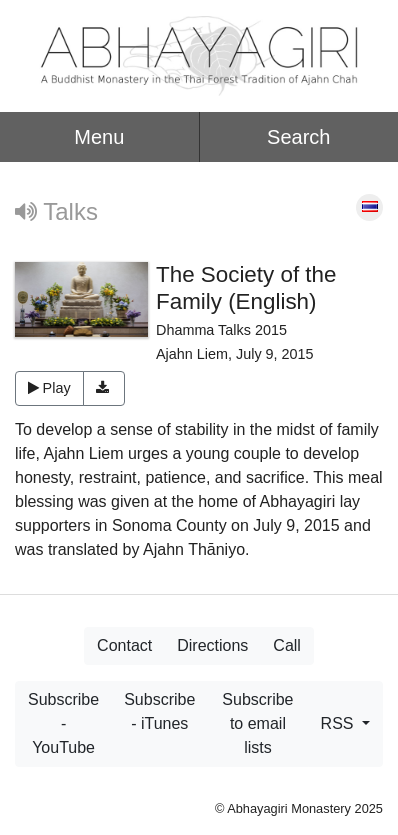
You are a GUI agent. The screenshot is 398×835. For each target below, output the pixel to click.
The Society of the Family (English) (246, 288)
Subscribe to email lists (257, 723)
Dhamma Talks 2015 (221, 330)
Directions (212, 645)
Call (287, 645)
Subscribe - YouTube (63, 723)
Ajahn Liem (192, 354)
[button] (104, 389)
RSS (339, 723)
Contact (124, 645)
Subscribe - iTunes (159, 711)
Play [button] (49, 388)
